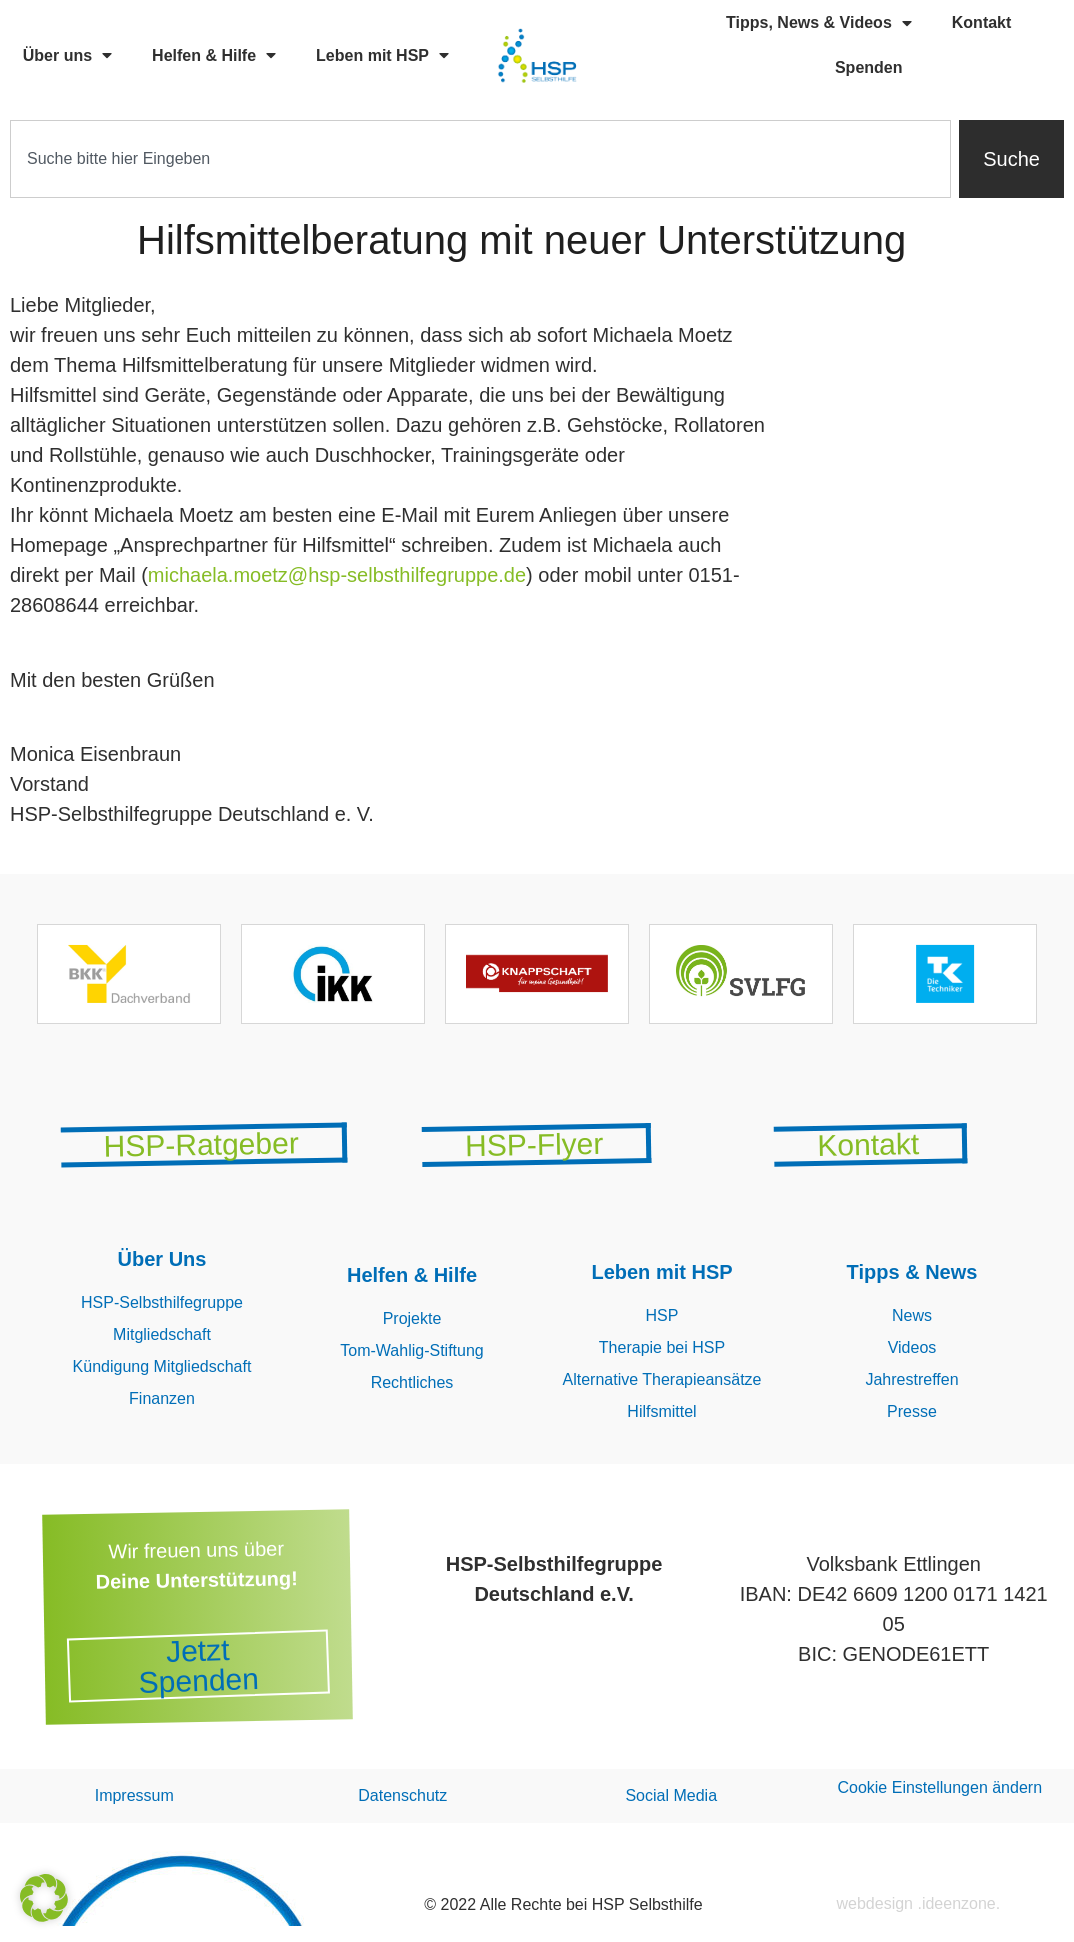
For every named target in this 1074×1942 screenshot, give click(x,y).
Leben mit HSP (382, 55)
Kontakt (982, 22)
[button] (44, 1898)
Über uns (67, 55)
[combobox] (480, 159)
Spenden (869, 67)
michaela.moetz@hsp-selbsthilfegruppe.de (337, 575)
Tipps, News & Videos (819, 23)
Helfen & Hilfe (214, 55)
